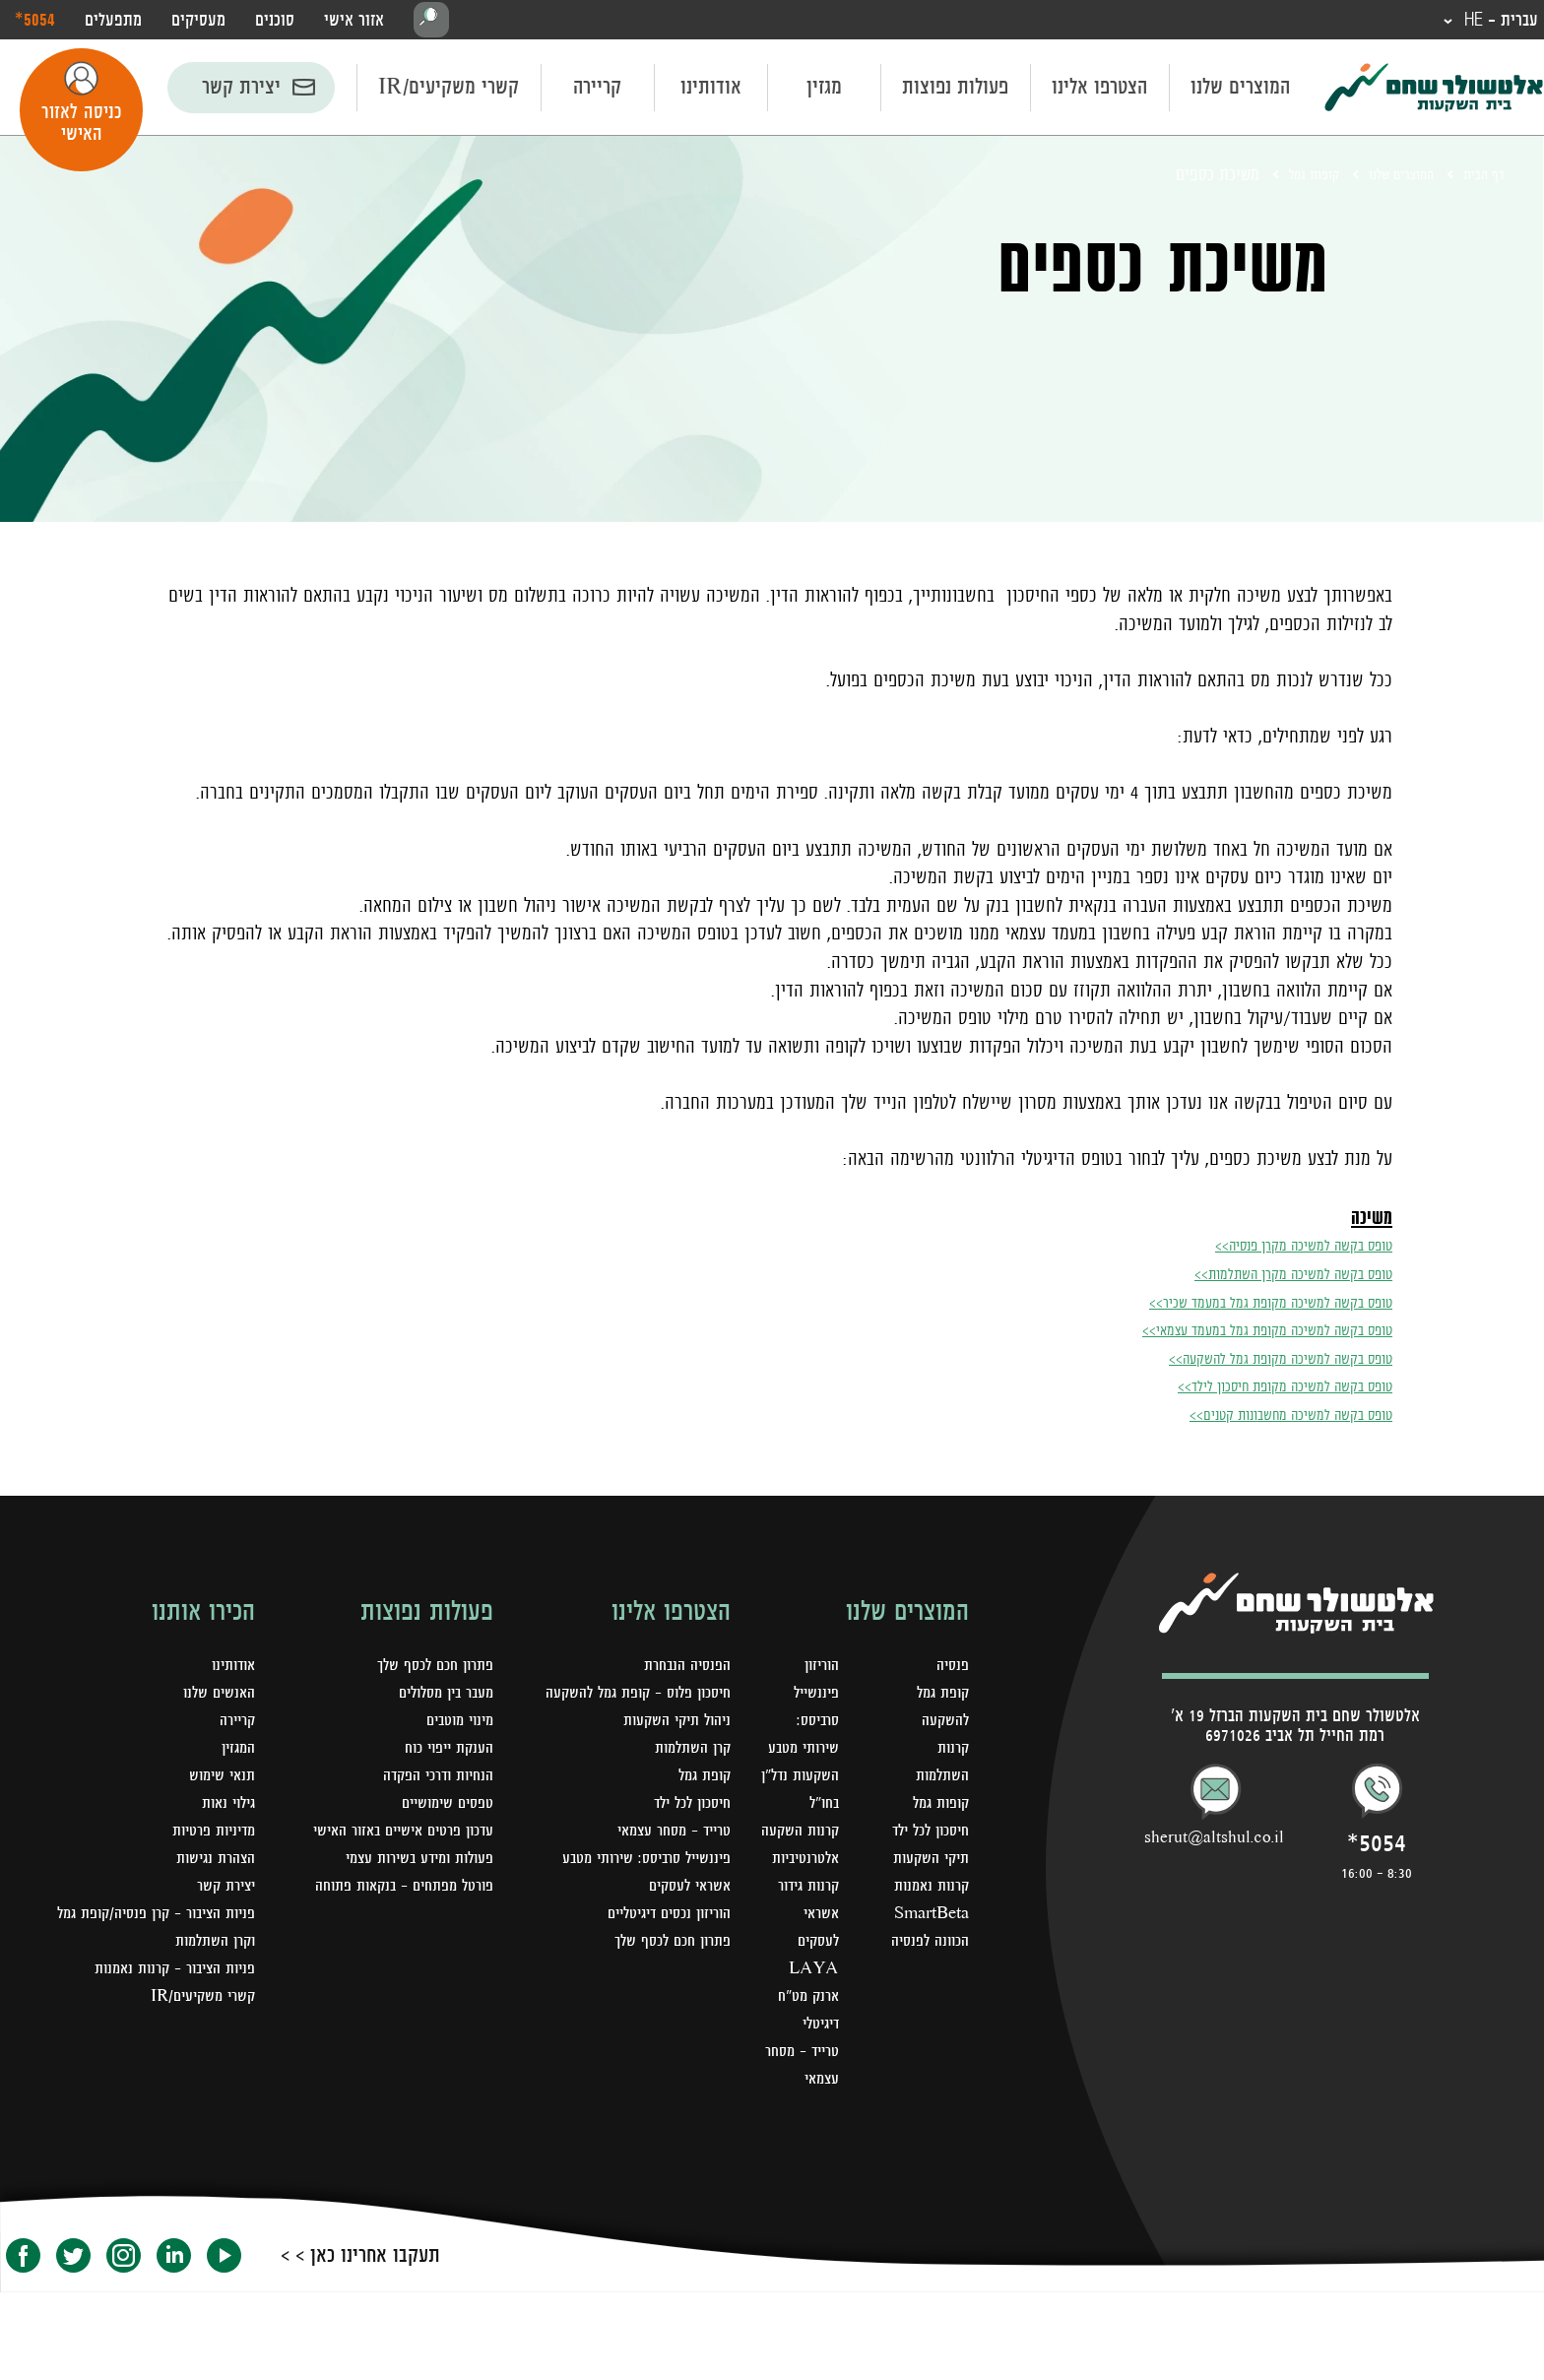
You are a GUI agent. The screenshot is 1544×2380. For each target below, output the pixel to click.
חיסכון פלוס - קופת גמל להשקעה (626, 1697)
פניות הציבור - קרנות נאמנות (165, 1973)
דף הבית (1479, 178)
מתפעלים (113, 22)
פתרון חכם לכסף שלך (666, 1946)
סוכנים (274, 22)
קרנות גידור (800, 1946)
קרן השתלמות (688, 1753)
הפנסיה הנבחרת (682, 1670)
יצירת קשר (241, 90)
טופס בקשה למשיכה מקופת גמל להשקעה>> (1244, 1361)
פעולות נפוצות (955, 90)
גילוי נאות (224, 1808)
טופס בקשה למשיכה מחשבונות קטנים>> (1256, 1417)
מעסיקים (198, 22)
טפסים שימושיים (441, 1808)
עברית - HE (1489, 22)
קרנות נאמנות (927, 1946)
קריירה (597, 90)
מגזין (824, 90)
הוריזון (815, 1670)
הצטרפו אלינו (1099, 90)
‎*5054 (35, 21)
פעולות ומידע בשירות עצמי (409, 1863)
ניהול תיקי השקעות (670, 1725)
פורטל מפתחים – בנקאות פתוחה (393, 1890)
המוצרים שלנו (1240, 90)
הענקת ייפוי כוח (443, 1753)
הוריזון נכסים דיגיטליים (660, 1918)
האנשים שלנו (215, 1697)
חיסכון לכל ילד (686, 1808)
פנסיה (951, 1670)
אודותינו (710, 90)
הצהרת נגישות (210, 1863)
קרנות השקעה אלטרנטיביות (796, 1890)
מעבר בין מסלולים (439, 1697)
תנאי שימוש (218, 1780)
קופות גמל (1282, 178)
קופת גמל (701, 1780)
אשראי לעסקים (684, 1890)
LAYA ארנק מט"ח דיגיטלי (801, 2056)
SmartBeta (926, 1973)
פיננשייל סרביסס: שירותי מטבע (636, 1863)
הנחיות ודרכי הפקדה (430, 1780)
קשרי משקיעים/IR (448, 90)
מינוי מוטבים (455, 1725)
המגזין (236, 1753)
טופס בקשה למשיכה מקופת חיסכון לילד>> (1249, 1388)
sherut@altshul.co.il (1214, 1841)
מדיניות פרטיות (208, 1835)
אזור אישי (354, 22)
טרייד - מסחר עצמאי (812, 2138)
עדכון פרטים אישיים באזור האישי (391, 1835)
